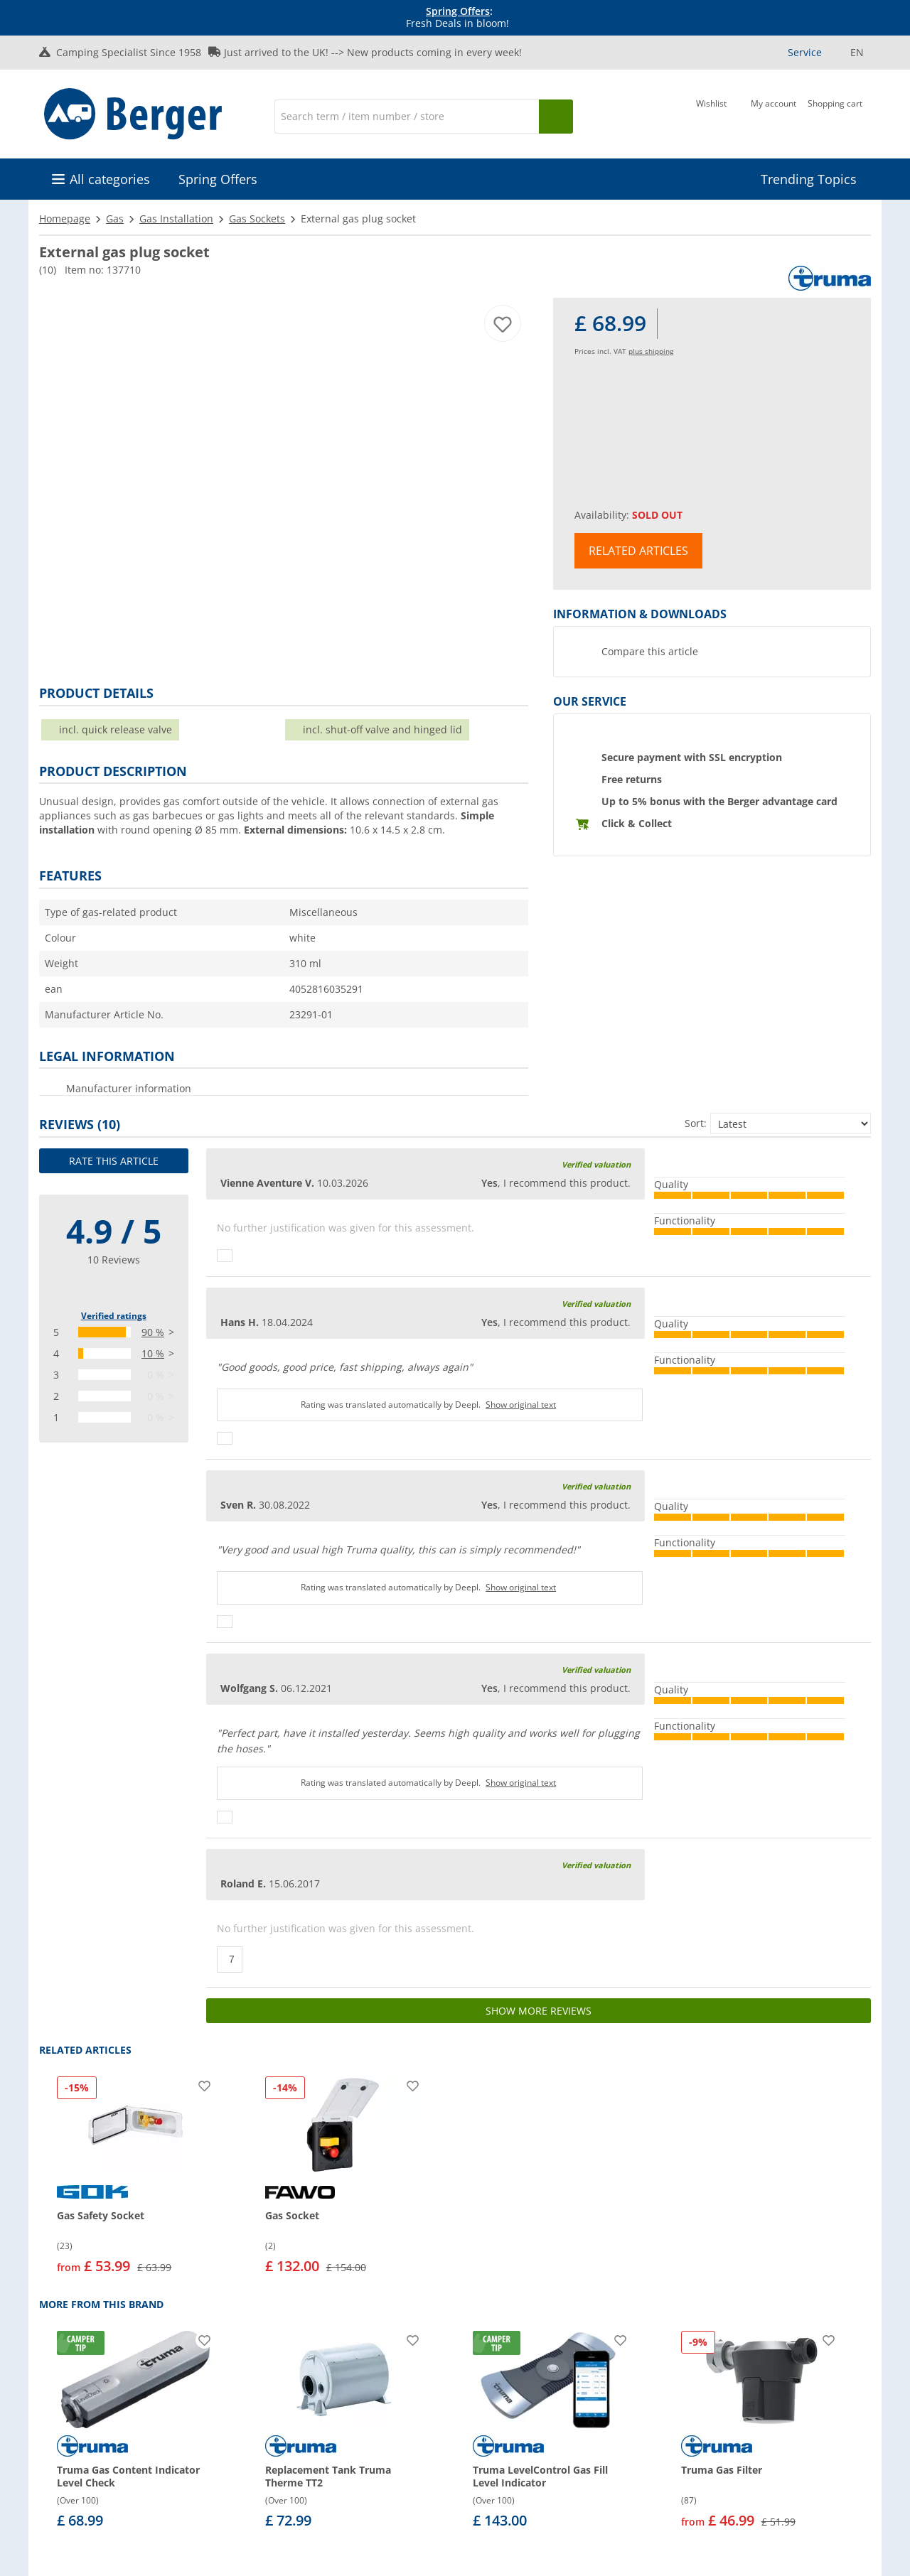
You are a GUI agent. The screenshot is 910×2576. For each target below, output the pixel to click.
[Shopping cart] (835, 115)
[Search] (406, 116)
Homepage (64, 218)
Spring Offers (458, 11)
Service (805, 52)
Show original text (521, 1405)
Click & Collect (636, 823)
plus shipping (650, 351)
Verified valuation (596, 1164)
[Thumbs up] (224, 1255)
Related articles (638, 551)
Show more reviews (539, 2010)
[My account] (773, 115)
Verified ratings (113, 1316)
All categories (110, 179)
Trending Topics (809, 179)
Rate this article (114, 1161)
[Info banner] (458, 18)
